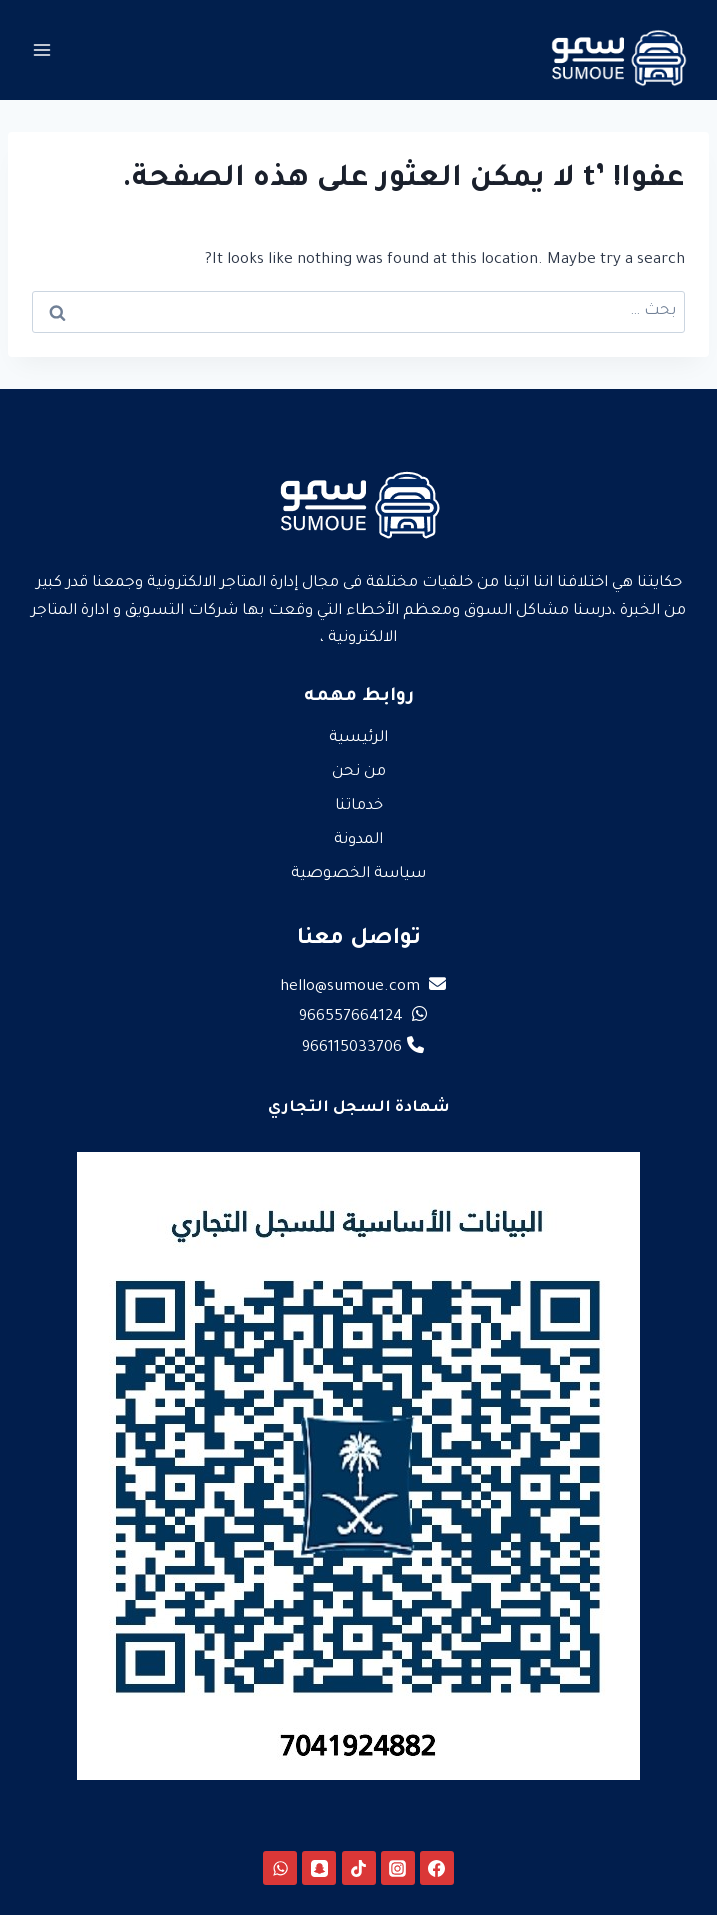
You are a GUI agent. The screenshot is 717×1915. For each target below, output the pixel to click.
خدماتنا (359, 806)
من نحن (359, 772)
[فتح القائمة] (42, 49)
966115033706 (363, 1048)
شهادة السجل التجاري (359, 1108)
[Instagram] (398, 1868)
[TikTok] (359, 1868)
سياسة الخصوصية (358, 874)
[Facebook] (437, 1868)
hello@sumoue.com (363, 987)
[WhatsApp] (280, 1868)
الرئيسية (358, 738)
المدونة (358, 840)
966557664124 (363, 1017)
